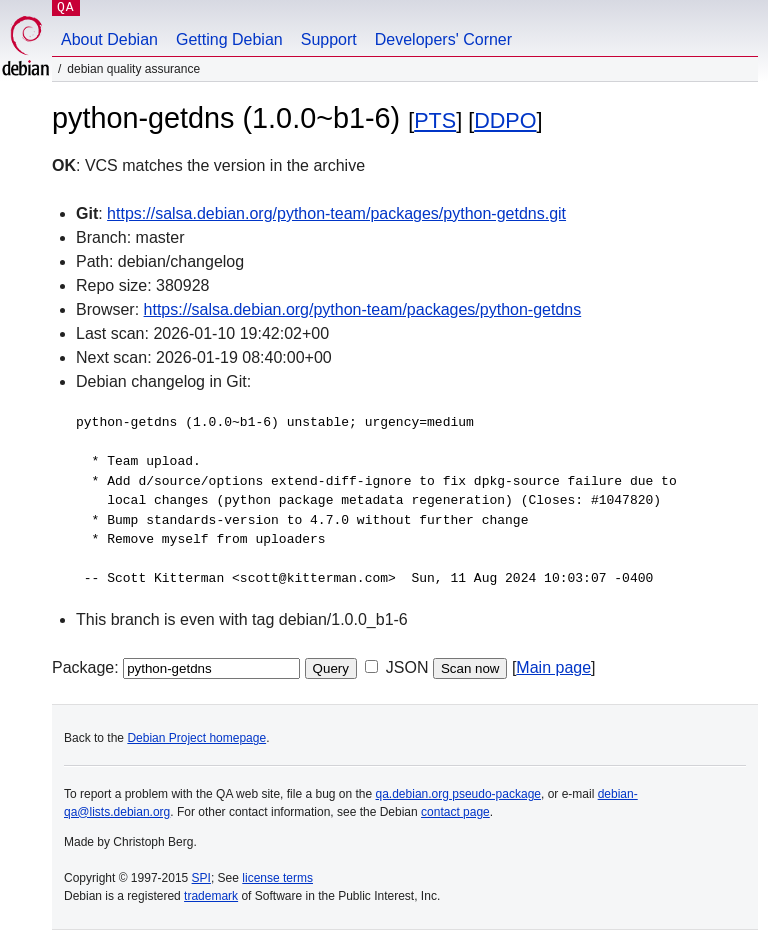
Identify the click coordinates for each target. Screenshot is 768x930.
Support (329, 39)
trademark (211, 896)
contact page (455, 812)
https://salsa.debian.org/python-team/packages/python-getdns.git (336, 213)
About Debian (109, 39)
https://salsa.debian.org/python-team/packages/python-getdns (363, 309)
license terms (277, 878)
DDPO (505, 120)
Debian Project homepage (196, 738)
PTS (435, 120)
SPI (201, 878)
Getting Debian (229, 39)
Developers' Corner (443, 39)
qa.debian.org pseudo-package (458, 794)
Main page (553, 667)
